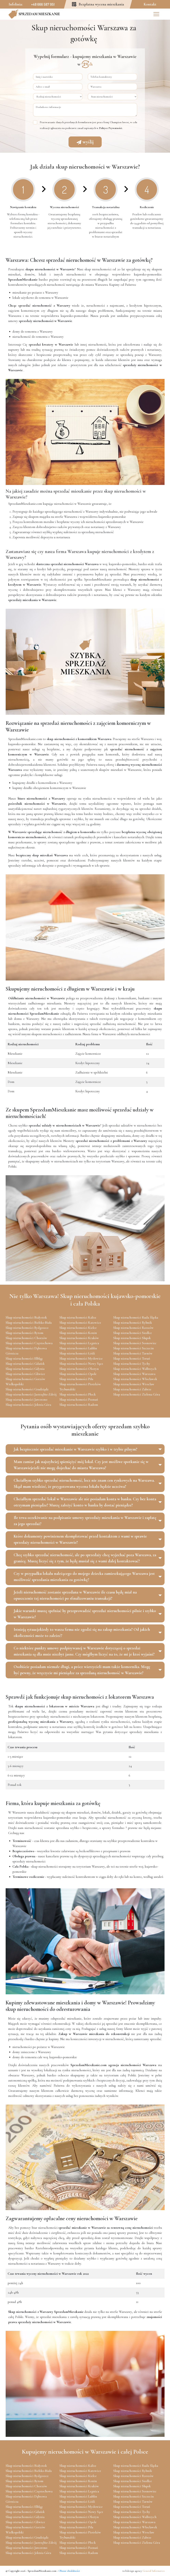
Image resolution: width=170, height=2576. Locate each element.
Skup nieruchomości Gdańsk (25, 1364)
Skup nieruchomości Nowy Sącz (81, 1364)
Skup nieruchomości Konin (78, 1333)
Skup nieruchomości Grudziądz (27, 1389)
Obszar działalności (69, 2571)
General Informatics (154, 2571)
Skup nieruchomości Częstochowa (29, 1343)
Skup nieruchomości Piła (76, 1379)
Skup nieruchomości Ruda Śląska (135, 1317)
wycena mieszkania (101, 4)
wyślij (85, 142)
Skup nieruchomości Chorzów (26, 1338)
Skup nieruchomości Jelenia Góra (28, 1405)
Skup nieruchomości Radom (78, 1405)
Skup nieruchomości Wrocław (133, 1384)
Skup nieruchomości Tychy (131, 1364)
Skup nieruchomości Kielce (78, 1328)
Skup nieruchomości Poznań (78, 1400)
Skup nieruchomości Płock (77, 1394)
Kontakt (150, 4)
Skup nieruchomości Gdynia (25, 1369)
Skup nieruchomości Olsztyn (79, 1369)
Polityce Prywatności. (111, 128)
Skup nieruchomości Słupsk (132, 1338)
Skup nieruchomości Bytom (24, 1333)
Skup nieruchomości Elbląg (24, 1358)
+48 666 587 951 (43, 4)
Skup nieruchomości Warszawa (134, 1374)
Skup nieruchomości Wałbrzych (135, 1369)
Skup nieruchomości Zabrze (132, 1389)
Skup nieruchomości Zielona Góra (136, 1394)
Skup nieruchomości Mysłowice (81, 1358)
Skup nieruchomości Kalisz (77, 1317)
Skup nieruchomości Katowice (80, 1323)
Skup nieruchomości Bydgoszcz (27, 1328)
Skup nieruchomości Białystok (26, 1317)
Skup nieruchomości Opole (77, 1374)
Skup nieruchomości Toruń (131, 1358)
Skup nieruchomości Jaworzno (26, 1400)
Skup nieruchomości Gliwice (25, 1374)
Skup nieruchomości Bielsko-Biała (29, 1323)
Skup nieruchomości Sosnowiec (135, 1343)
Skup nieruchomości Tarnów (133, 1353)
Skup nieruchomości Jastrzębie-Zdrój (31, 1394)
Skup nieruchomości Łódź (77, 1353)
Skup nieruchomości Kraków (79, 1338)
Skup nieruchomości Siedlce (132, 1333)
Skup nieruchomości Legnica (79, 1343)
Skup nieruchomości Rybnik (132, 1323)
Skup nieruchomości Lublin (78, 1348)
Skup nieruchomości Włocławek (135, 1379)
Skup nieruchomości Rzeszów (133, 1328)
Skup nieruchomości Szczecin (133, 1348)
